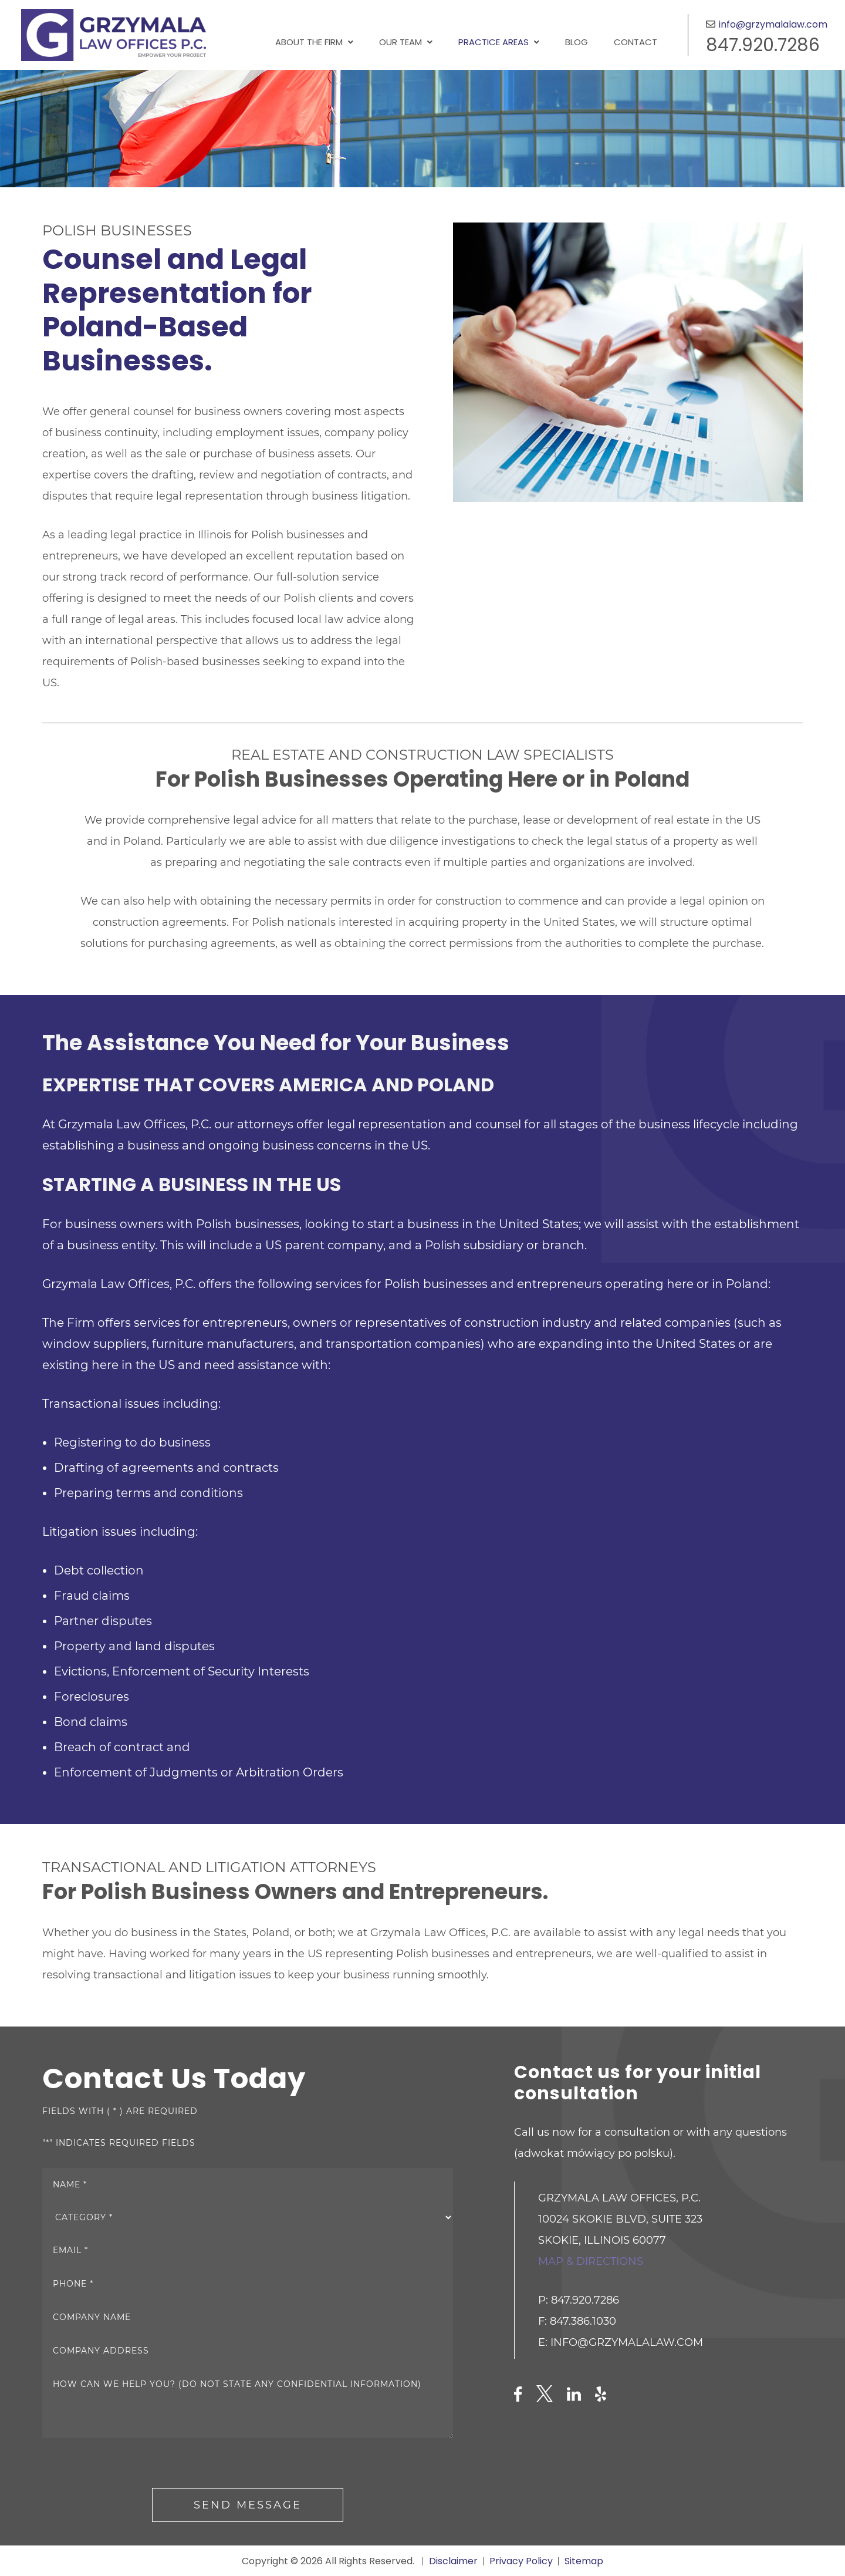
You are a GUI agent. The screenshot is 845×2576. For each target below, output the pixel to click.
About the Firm (309, 42)
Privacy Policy (521, 2561)
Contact (635, 42)
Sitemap (584, 2561)
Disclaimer (453, 2561)
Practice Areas (493, 42)
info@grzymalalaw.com (773, 24)
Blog (576, 42)
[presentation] (131, 2465)
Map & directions (590, 2261)
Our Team (400, 42)
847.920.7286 (763, 45)
